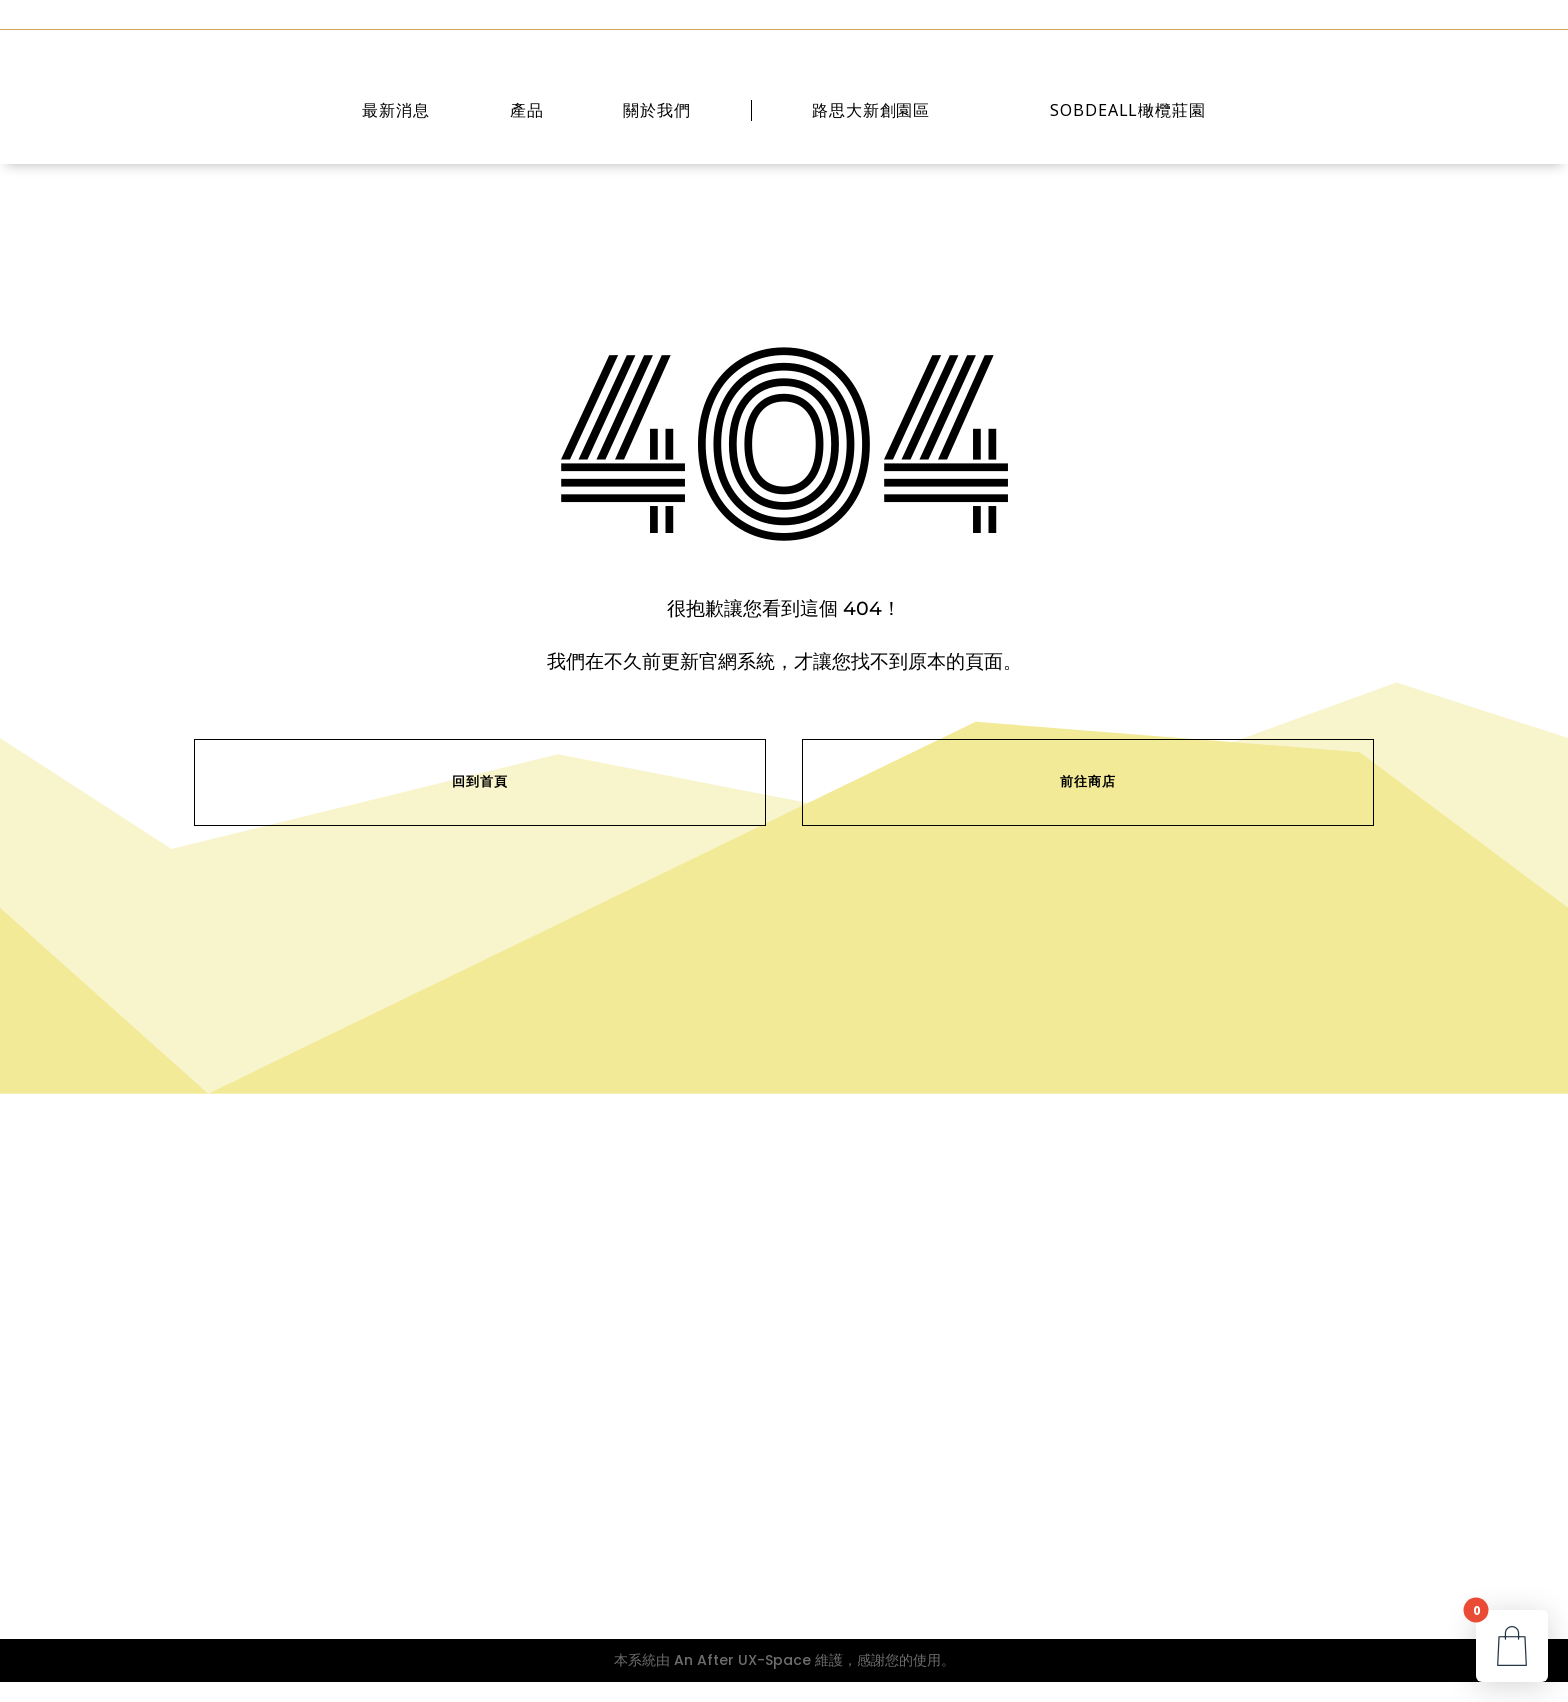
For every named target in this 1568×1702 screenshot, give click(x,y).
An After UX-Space (742, 1680)
